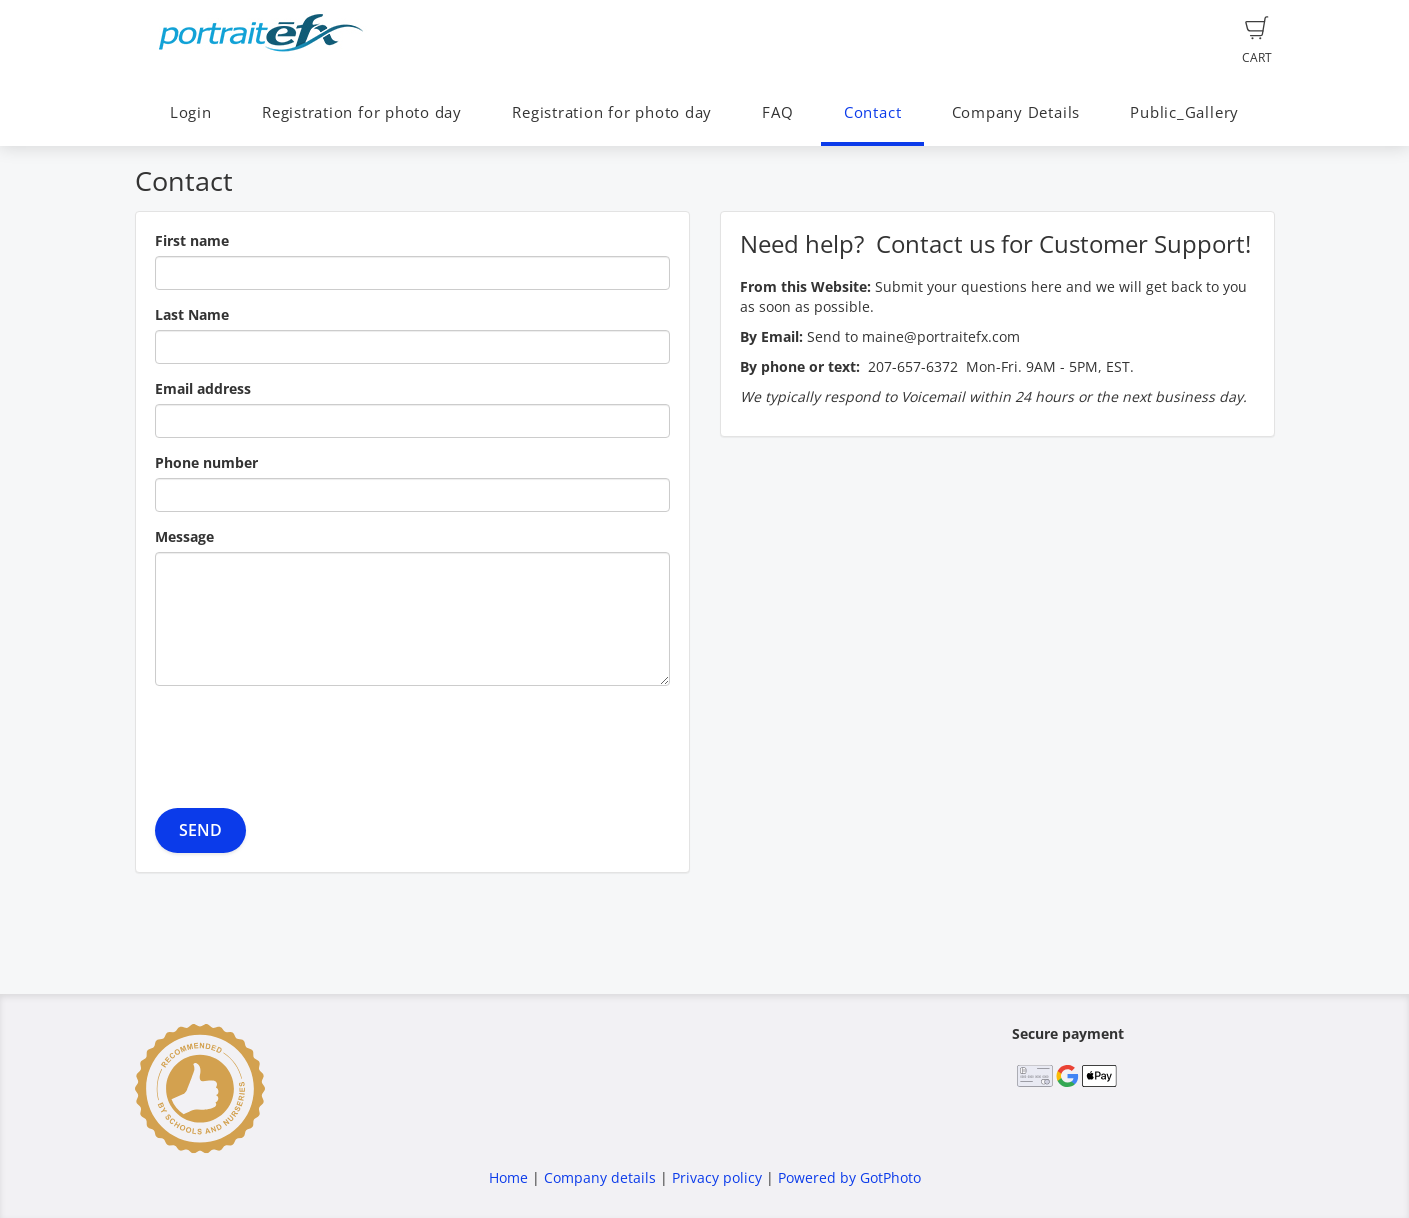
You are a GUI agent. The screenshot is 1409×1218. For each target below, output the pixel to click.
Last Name (192, 314)
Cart (1257, 41)
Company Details (1016, 112)
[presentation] (307, 740)
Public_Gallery (1184, 112)
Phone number (206, 462)
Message (184, 536)
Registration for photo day (362, 112)
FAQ (777, 112)
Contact (872, 112)
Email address (203, 388)
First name (192, 240)
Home (508, 1177)
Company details (600, 1177)
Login (191, 112)
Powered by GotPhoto (849, 1177)
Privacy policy (717, 1177)
